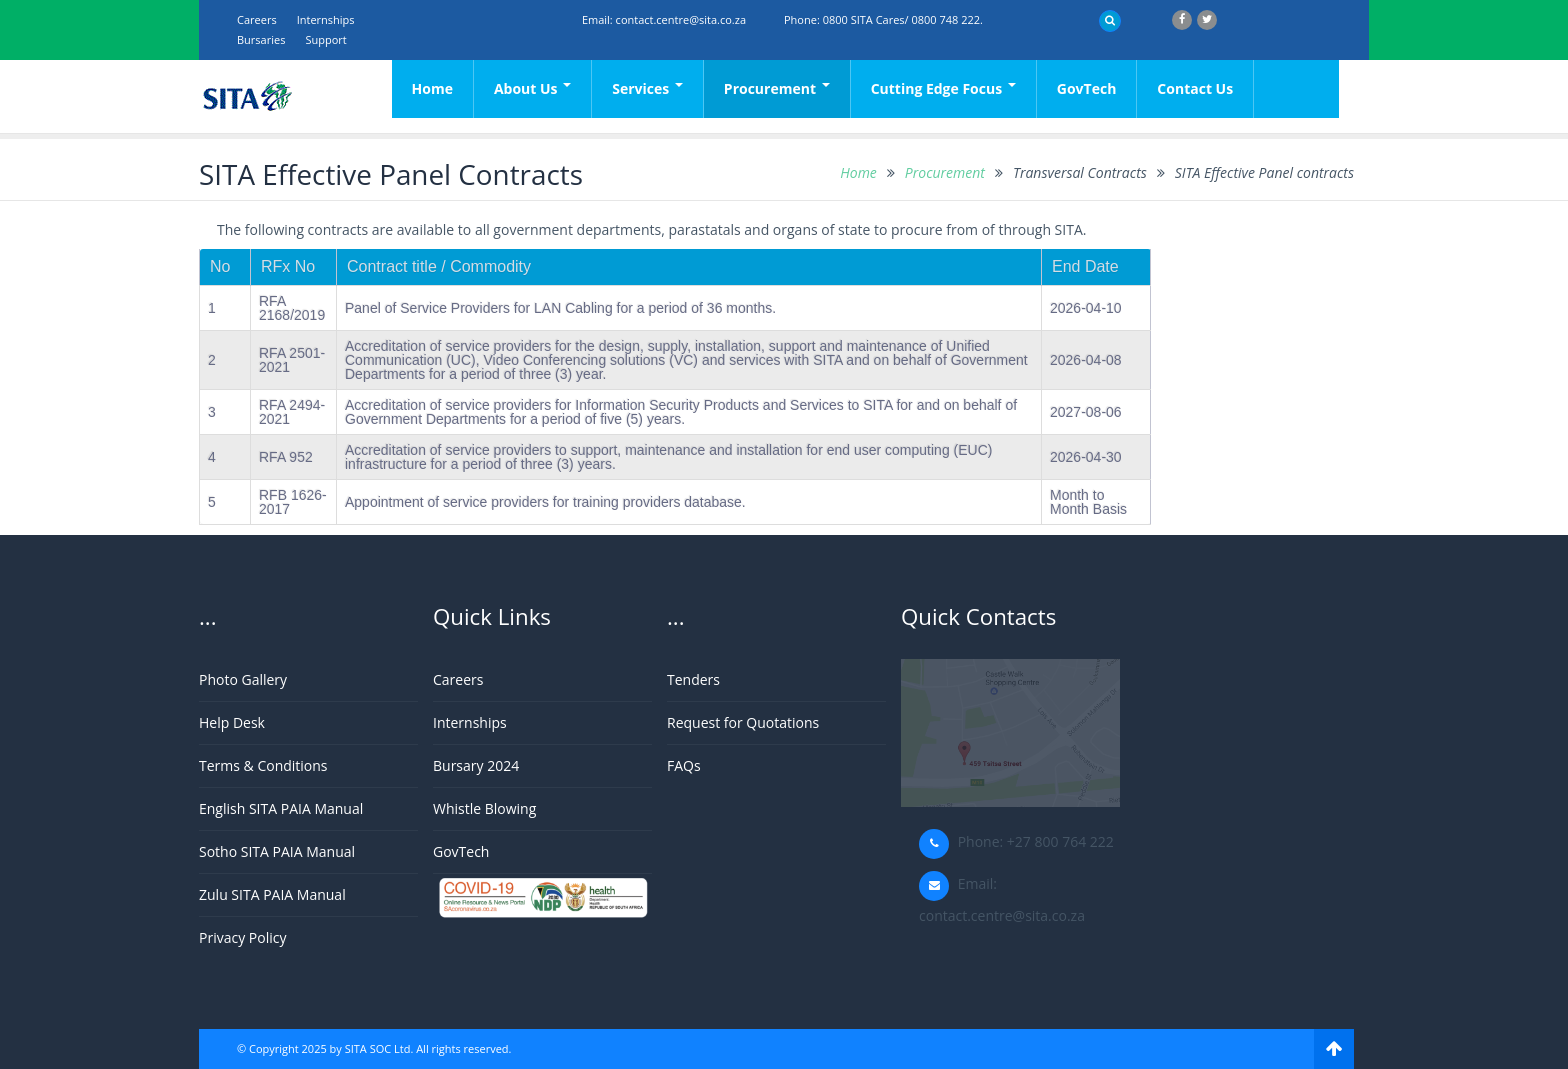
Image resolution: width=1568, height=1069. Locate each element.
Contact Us (1195, 88)
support (325, 39)
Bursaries (261, 39)
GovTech (1087, 88)
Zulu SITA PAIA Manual (272, 894)
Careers (257, 19)
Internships (326, 19)
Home (432, 88)
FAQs (684, 765)
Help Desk (232, 722)
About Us (532, 88)
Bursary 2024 (476, 765)
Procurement (777, 88)
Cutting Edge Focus (943, 88)
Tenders (693, 679)
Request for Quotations (743, 722)
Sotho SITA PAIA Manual (277, 851)
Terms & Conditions (263, 765)
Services (647, 88)
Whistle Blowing (484, 808)
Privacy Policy (242, 937)
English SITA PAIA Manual (281, 808)
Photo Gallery (243, 679)
